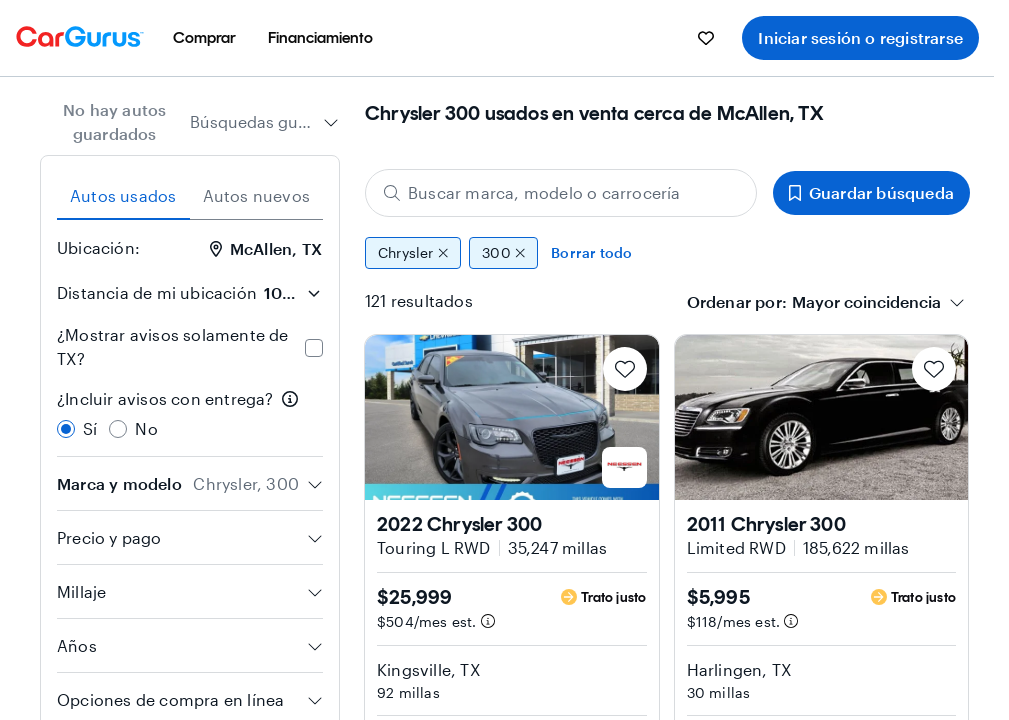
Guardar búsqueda (871, 192)
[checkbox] (314, 348)
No (146, 428)
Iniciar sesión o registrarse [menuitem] (860, 37)
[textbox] (866, 302)
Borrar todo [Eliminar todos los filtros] (591, 252)
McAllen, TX (266, 248)
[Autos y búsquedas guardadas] (706, 38)
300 (503, 253)
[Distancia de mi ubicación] (292, 293)
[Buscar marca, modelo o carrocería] (561, 193)
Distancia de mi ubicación (157, 292)
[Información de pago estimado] (488, 621)
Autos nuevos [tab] (256, 195)
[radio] (66, 429)
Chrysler (413, 253)
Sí (90, 428)
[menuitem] (204, 38)
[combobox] (264, 122)
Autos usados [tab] (123, 195)
